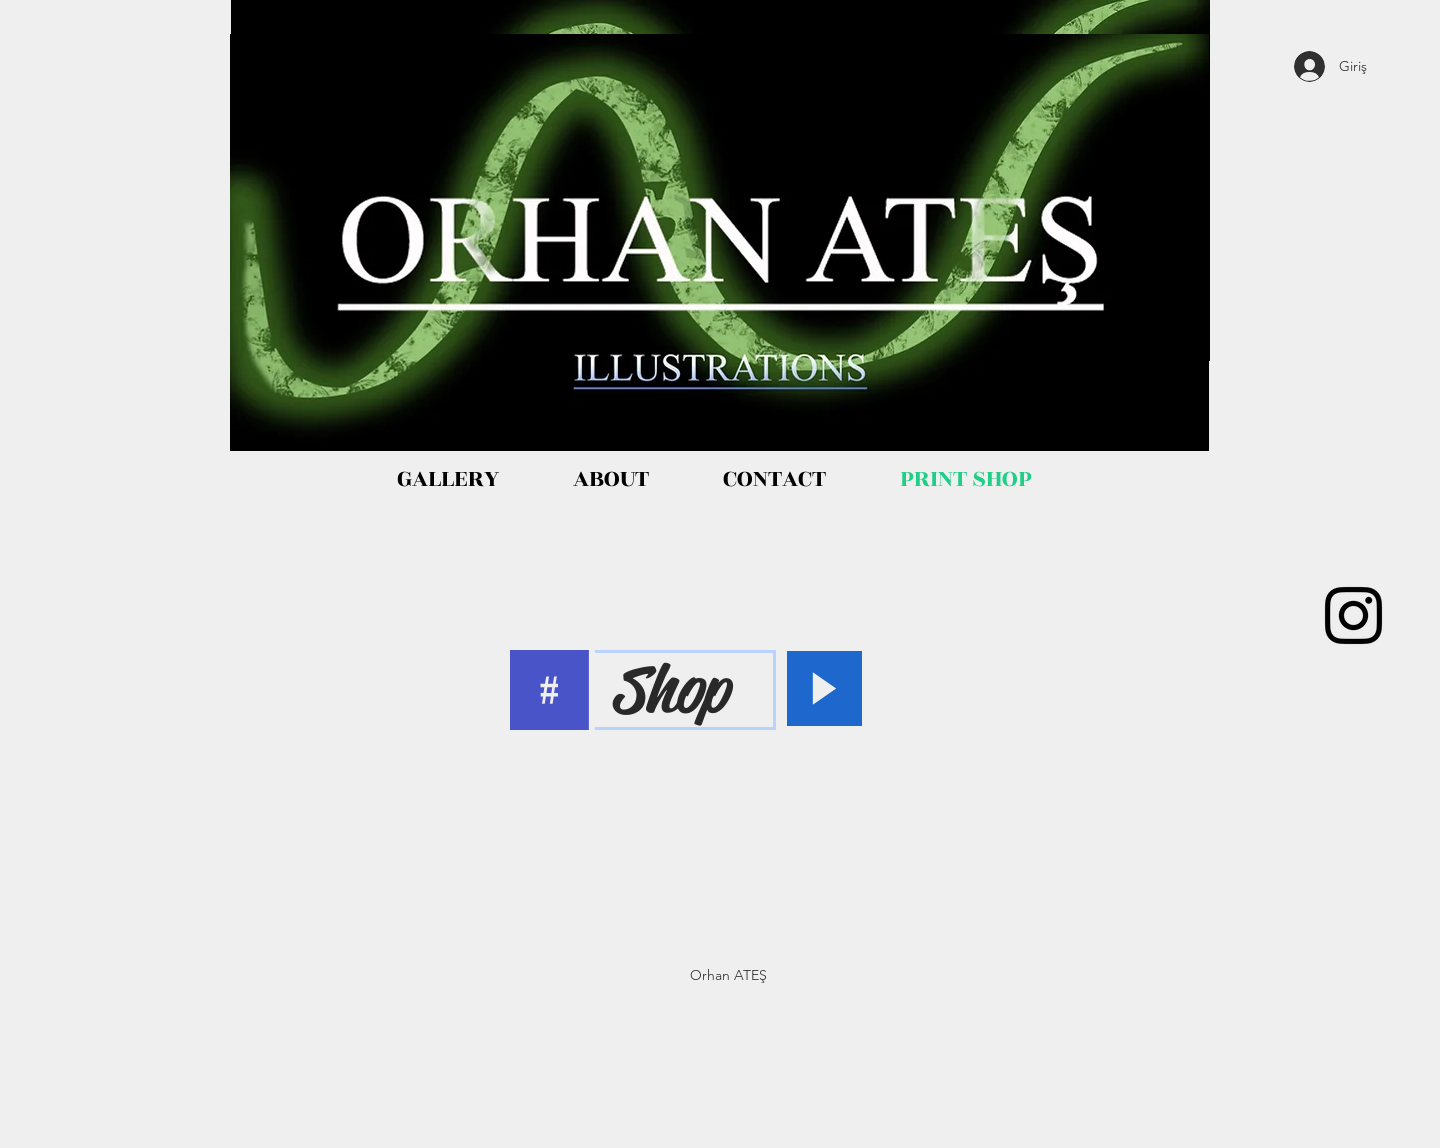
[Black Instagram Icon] (1353, 615)
